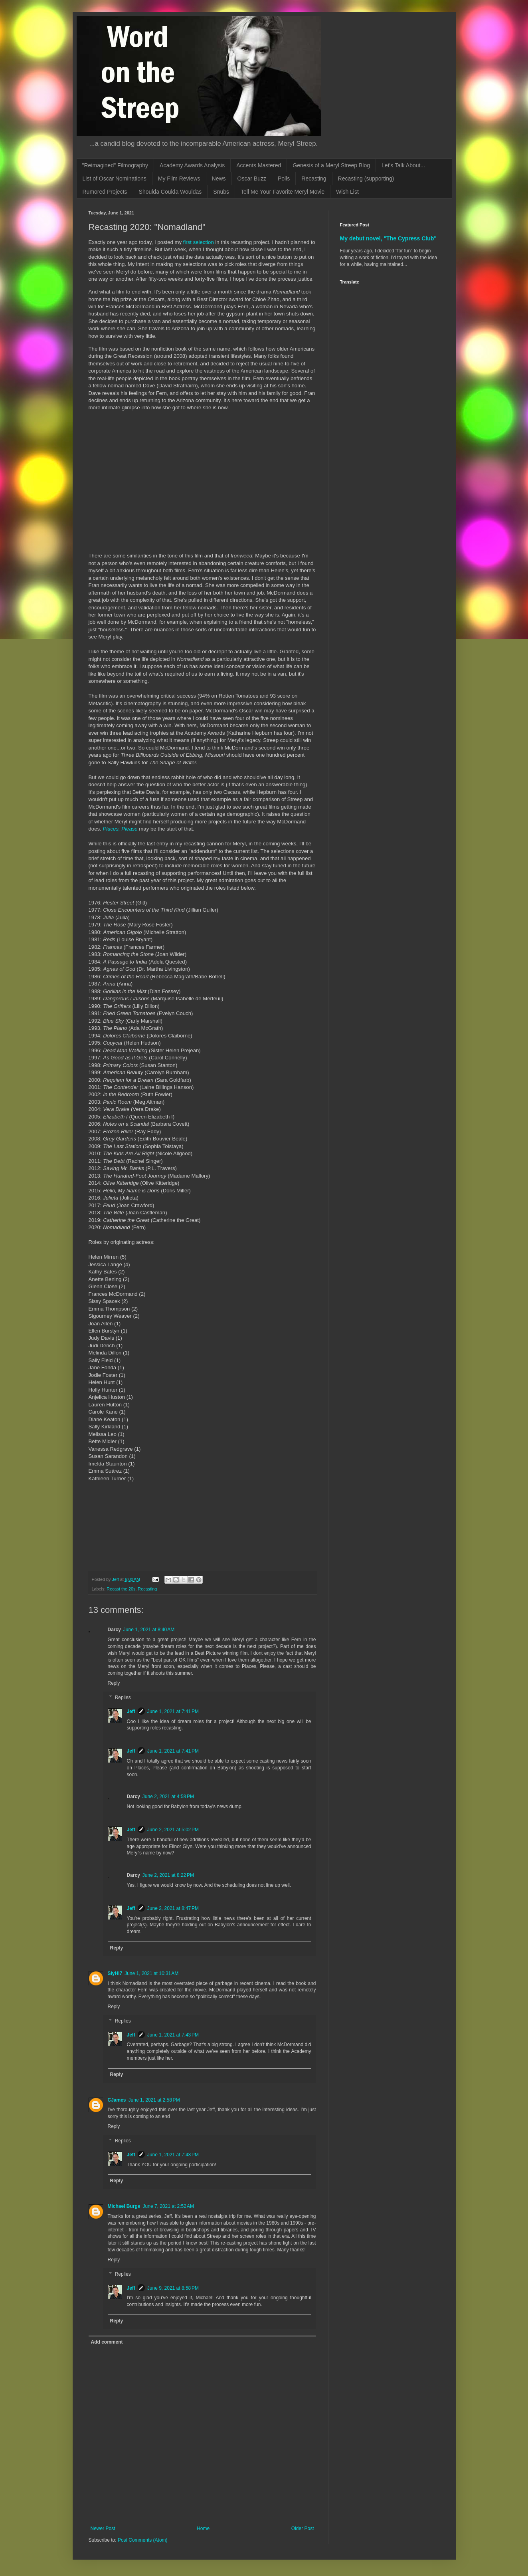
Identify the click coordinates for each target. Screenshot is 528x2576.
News (219, 178)
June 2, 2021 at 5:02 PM (173, 1829)
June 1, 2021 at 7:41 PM (173, 1711)
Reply (114, 1683)
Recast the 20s (121, 1588)
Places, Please (120, 829)
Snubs (221, 191)
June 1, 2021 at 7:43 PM (173, 2035)
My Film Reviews (179, 178)
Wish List (347, 191)
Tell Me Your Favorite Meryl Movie (282, 191)
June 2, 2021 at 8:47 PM (173, 1908)
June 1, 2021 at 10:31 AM (151, 1973)
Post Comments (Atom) (143, 2540)
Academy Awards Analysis (192, 165)
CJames (117, 2100)
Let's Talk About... (403, 165)
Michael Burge (124, 2206)
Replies (123, 1697)
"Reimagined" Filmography (115, 165)
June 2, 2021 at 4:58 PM (168, 1796)
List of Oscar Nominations (114, 178)
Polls (284, 178)
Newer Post (103, 2528)
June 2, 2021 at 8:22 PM (168, 1875)
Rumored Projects (105, 191)
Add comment (107, 2342)
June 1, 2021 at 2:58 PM (154, 2100)
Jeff (131, 1711)
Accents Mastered (258, 165)
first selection (198, 242)
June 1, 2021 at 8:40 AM (148, 1629)
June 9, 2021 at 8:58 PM (173, 2288)
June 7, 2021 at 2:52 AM (168, 2206)
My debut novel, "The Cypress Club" (388, 238)
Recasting (313, 178)
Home (203, 2528)
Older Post (302, 2528)
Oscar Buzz (251, 178)
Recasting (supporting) (366, 178)
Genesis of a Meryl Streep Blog (331, 165)
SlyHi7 (115, 1973)
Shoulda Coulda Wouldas (170, 191)
